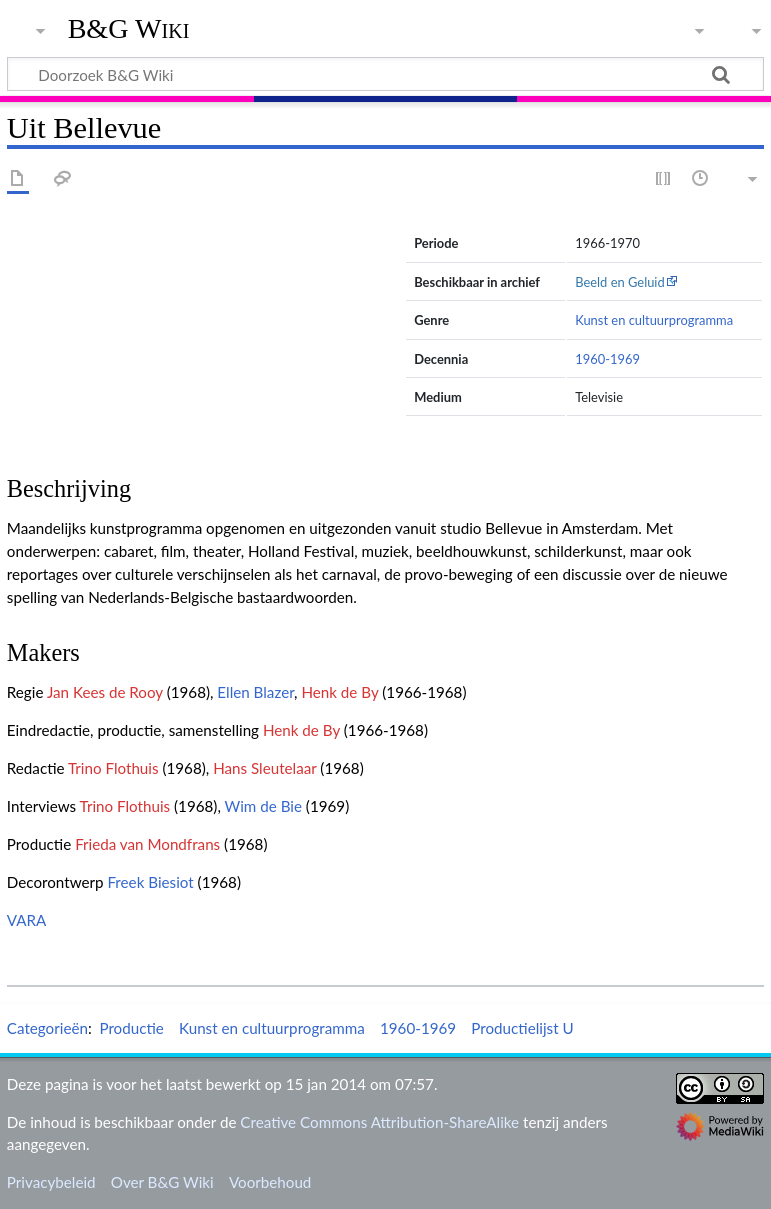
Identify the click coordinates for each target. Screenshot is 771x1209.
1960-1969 (607, 359)
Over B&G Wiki (162, 1182)
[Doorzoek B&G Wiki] (385, 74)
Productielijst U (522, 1028)
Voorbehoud (270, 1182)
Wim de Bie (263, 806)
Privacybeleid (51, 1182)
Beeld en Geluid (620, 282)
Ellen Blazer (255, 692)
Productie (131, 1028)
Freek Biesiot (150, 882)
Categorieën (47, 1028)
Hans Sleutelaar (264, 768)
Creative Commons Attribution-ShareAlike (379, 1122)
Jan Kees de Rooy (105, 692)
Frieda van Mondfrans (147, 844)
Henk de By (339, 692)
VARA (27, 920)
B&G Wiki (129, 29)
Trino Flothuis (113, 768)
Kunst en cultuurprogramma (654, 320)
